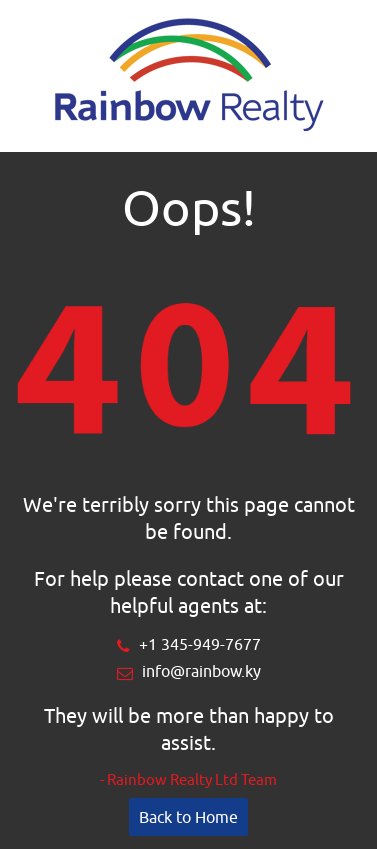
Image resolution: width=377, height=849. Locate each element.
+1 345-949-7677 (200, 644)
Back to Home (188, 817)
